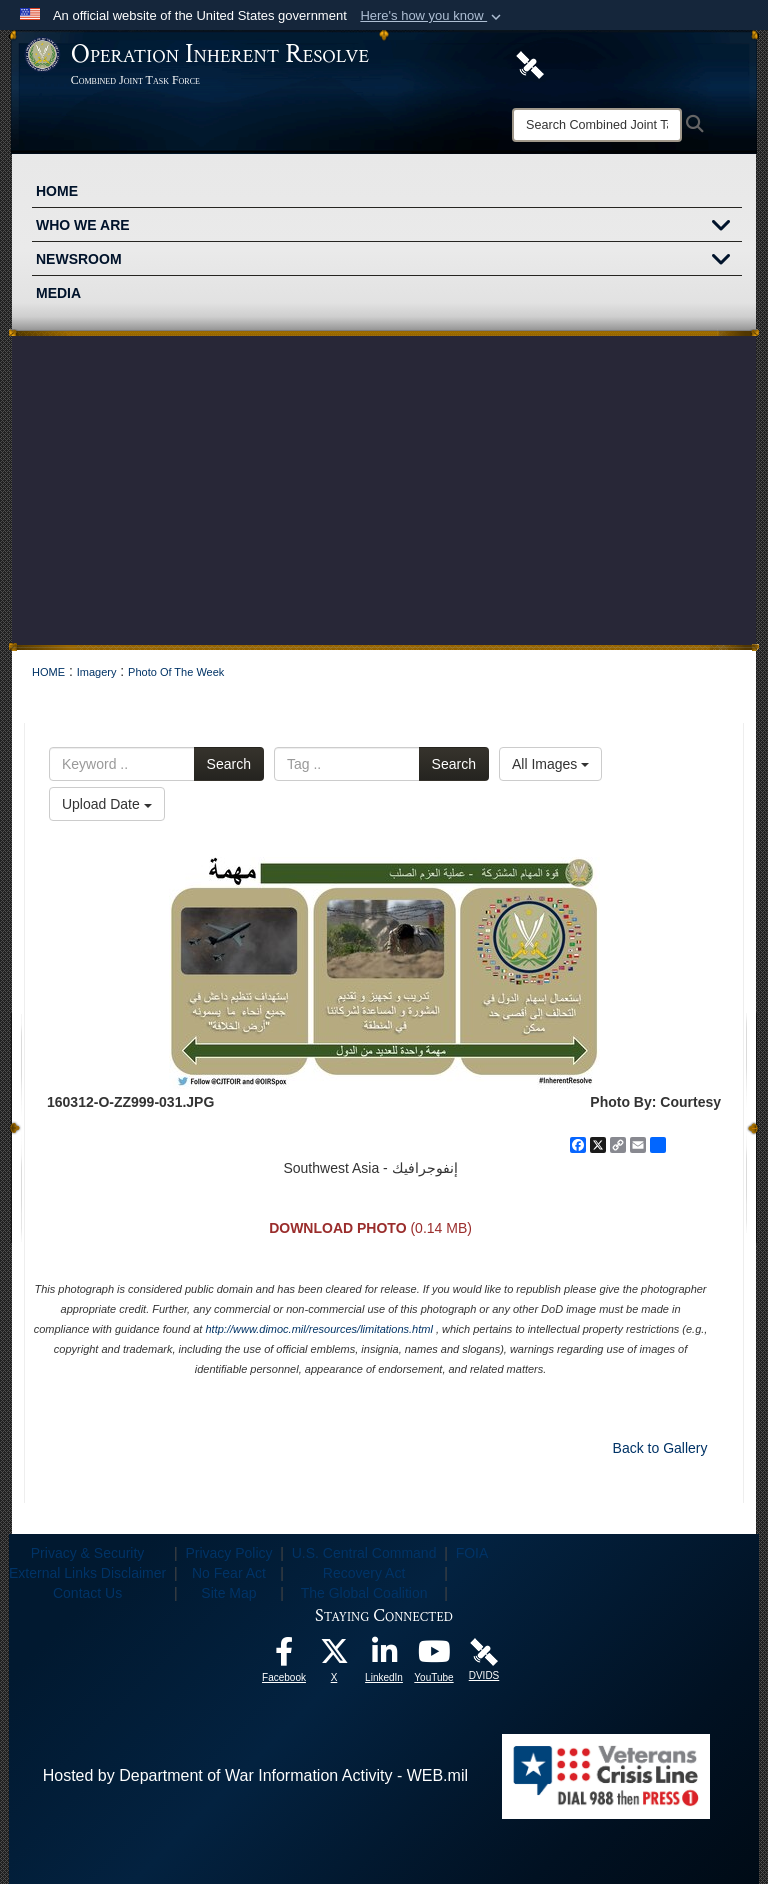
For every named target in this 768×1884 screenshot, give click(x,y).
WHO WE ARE (389, 227)
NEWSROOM (389, 261)
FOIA (472, 1553)
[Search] (597, 125)
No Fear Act (229, 1573)
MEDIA (58, 293)
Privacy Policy (228, 1553)
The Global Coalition (364, 1593)
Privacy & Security (88, 1553)
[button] (432, 16)
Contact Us (87, 1593)
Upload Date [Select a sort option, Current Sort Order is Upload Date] (107, 804)
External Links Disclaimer (87, 1573)
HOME (57, 191)
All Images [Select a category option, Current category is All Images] (550, 764)
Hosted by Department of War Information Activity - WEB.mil (255, 1775)
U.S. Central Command (364, 1553)
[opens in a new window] (284, 1656)
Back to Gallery (660, 1448)
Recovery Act (364, 1573)
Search (229, 764)
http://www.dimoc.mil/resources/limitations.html (318, 1329)
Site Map (228, 1593)
